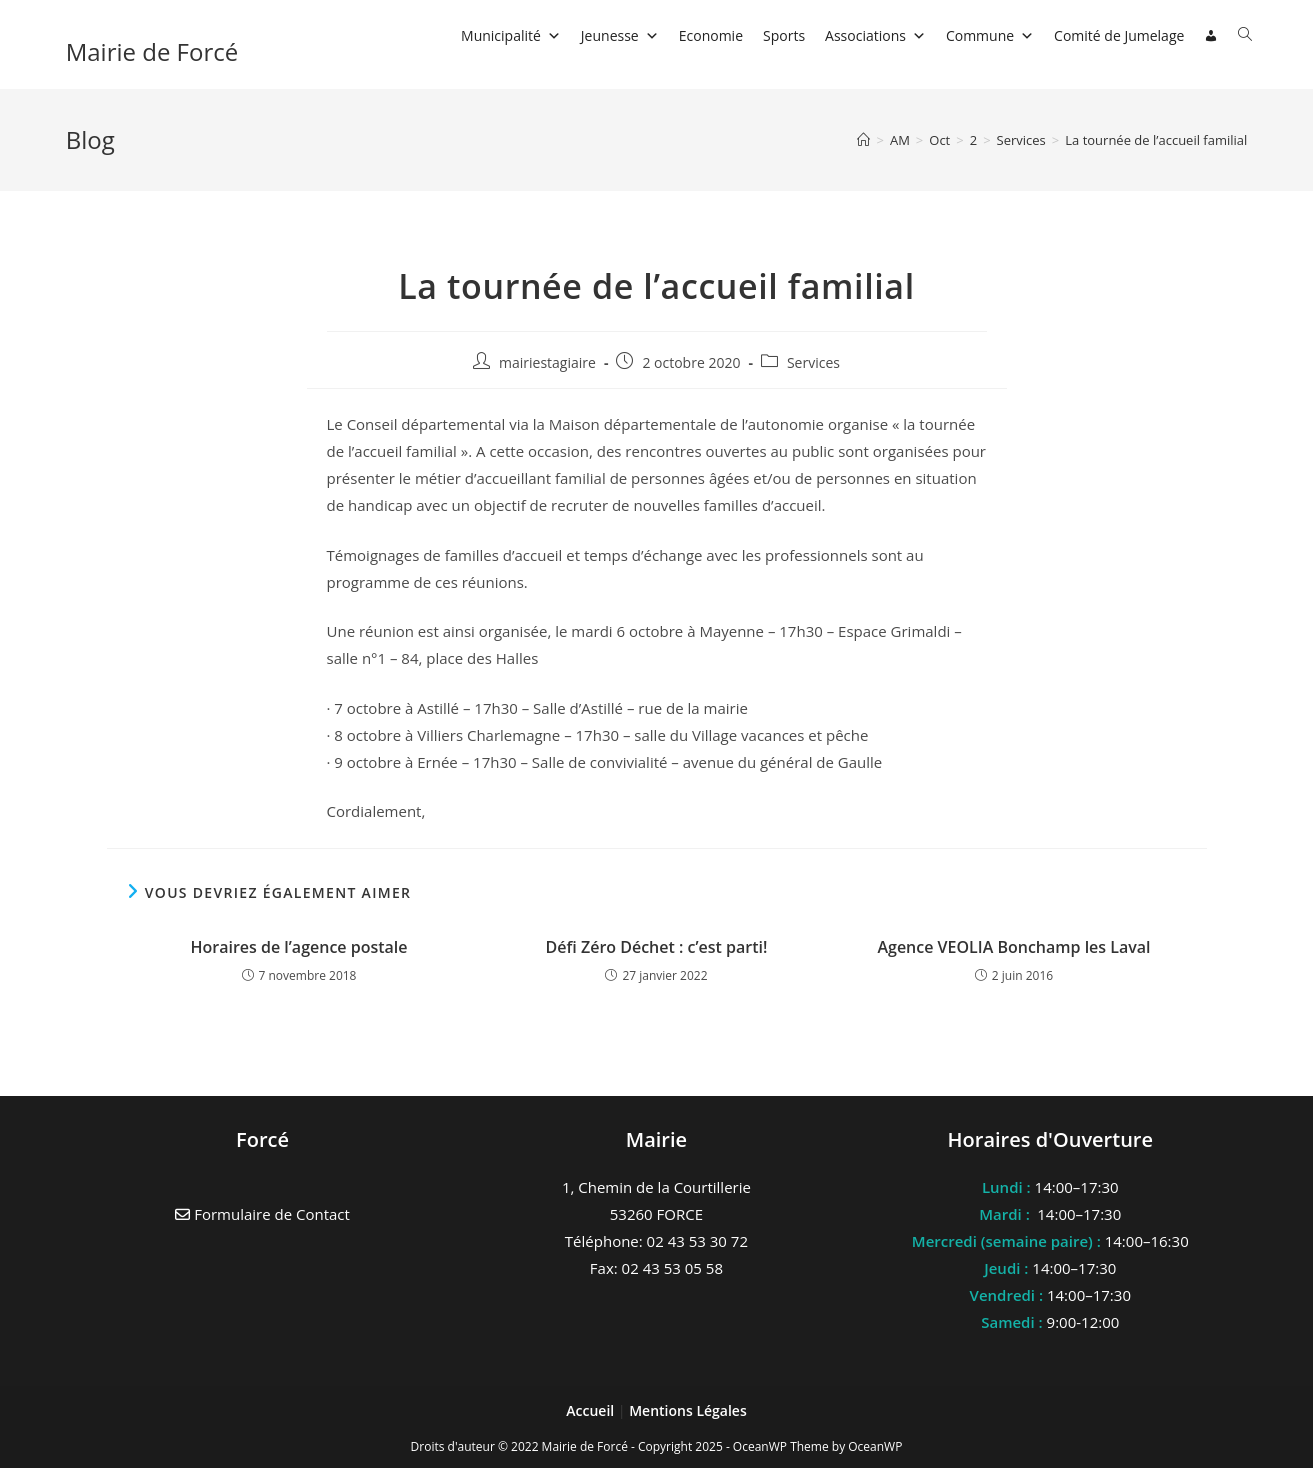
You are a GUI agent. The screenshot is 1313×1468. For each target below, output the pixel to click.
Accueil (592, 1410)
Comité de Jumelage (1119, 35)
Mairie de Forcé (152, 51)
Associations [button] (875, 35)
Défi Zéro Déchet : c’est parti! (657, 947)
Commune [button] (990, 35)
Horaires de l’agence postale (298, 947)
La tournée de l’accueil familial (1156, 140)
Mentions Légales (688, 1410)
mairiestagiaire (547, 362)
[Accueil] (863, 140)
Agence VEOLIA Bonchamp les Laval (1013, 947)
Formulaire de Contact (262, 1214)
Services (813, 362)
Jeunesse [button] (620, 35)
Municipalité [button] (511, 35)
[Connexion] (1211, 36)
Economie (711, 35)
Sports (784, 35)
